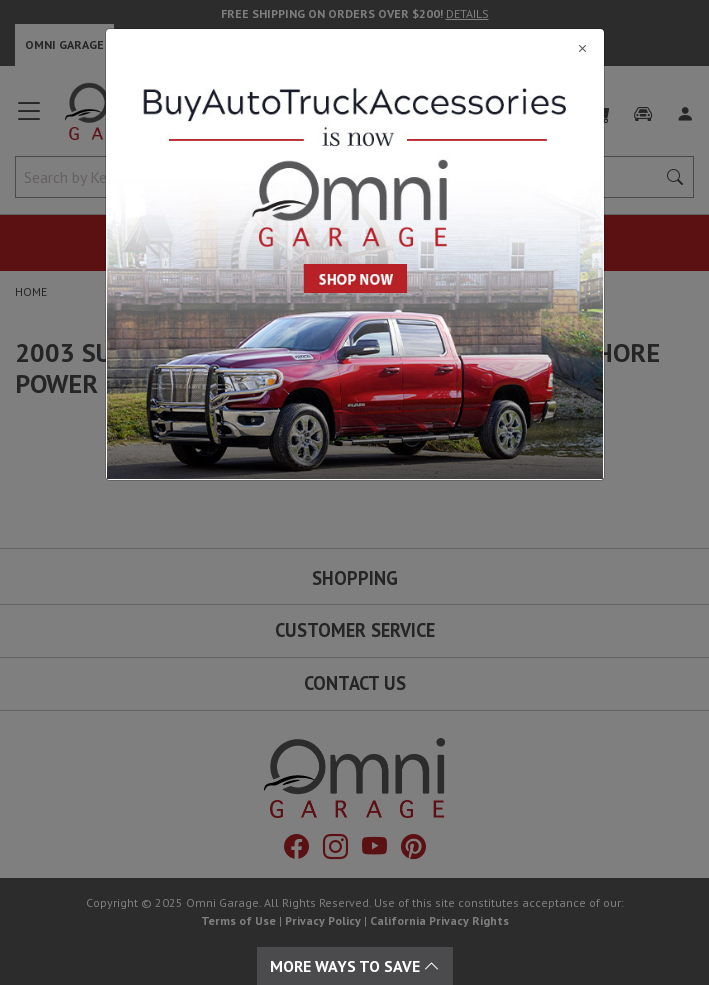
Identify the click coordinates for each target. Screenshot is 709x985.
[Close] (355, 48)
